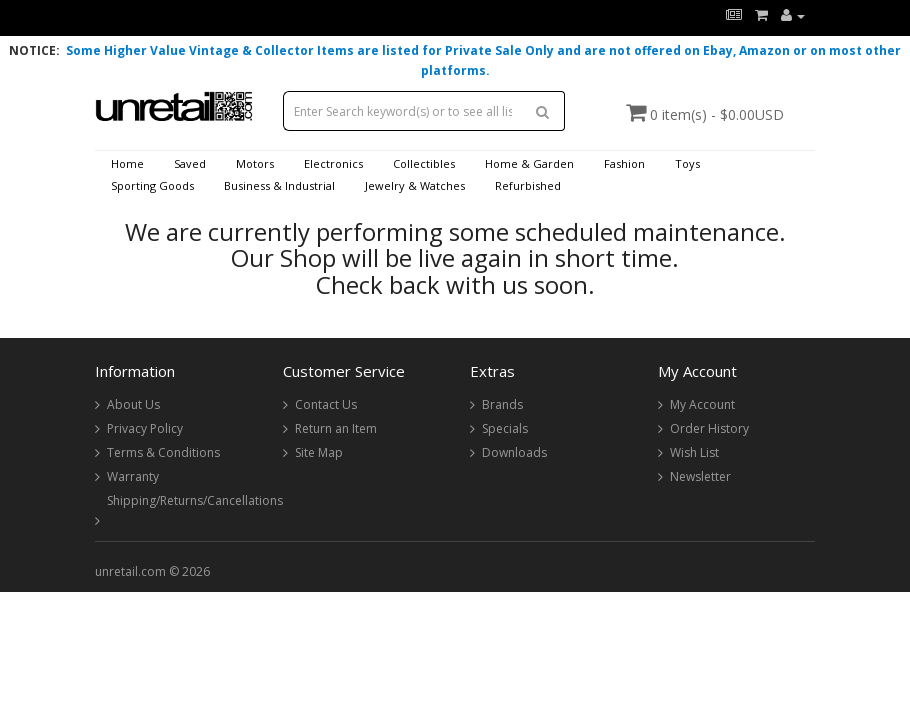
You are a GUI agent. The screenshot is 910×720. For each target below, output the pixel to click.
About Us (133, 404)
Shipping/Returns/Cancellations (195, 500)
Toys (687, 163)
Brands (502, 404)
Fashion (624, 163)
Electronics (333, 163)
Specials (505, 428)
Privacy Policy (145, 428)
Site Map (319, 452)
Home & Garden (529, 163)
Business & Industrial (279, 185)
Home (127, 163)
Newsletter (700, 476)
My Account (702, 404)
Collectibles (424, 163)
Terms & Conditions (163, 452)
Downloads (514, 452)
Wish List (694, 452)
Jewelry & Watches (415, 185)
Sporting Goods (152, 185)
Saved (190, 163)
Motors (255, 163)
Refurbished (528, 185)
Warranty (133, 476)
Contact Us (326, 404)
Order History (709, 428)
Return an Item (336, 428)
